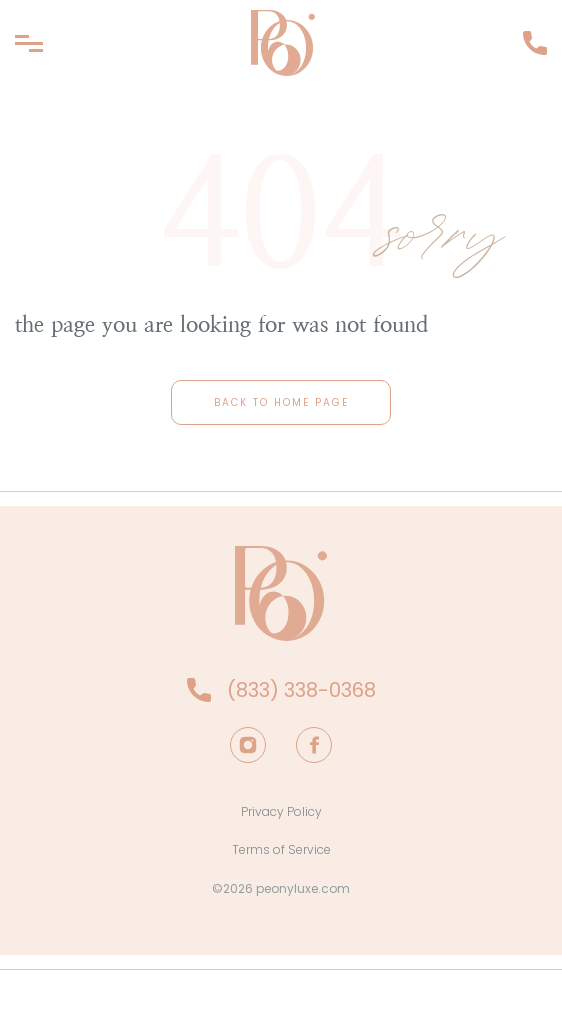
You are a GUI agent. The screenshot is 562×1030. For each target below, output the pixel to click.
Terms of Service (281, 849)
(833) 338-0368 (535, 43)
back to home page (281, 402)
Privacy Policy (281, 811)
